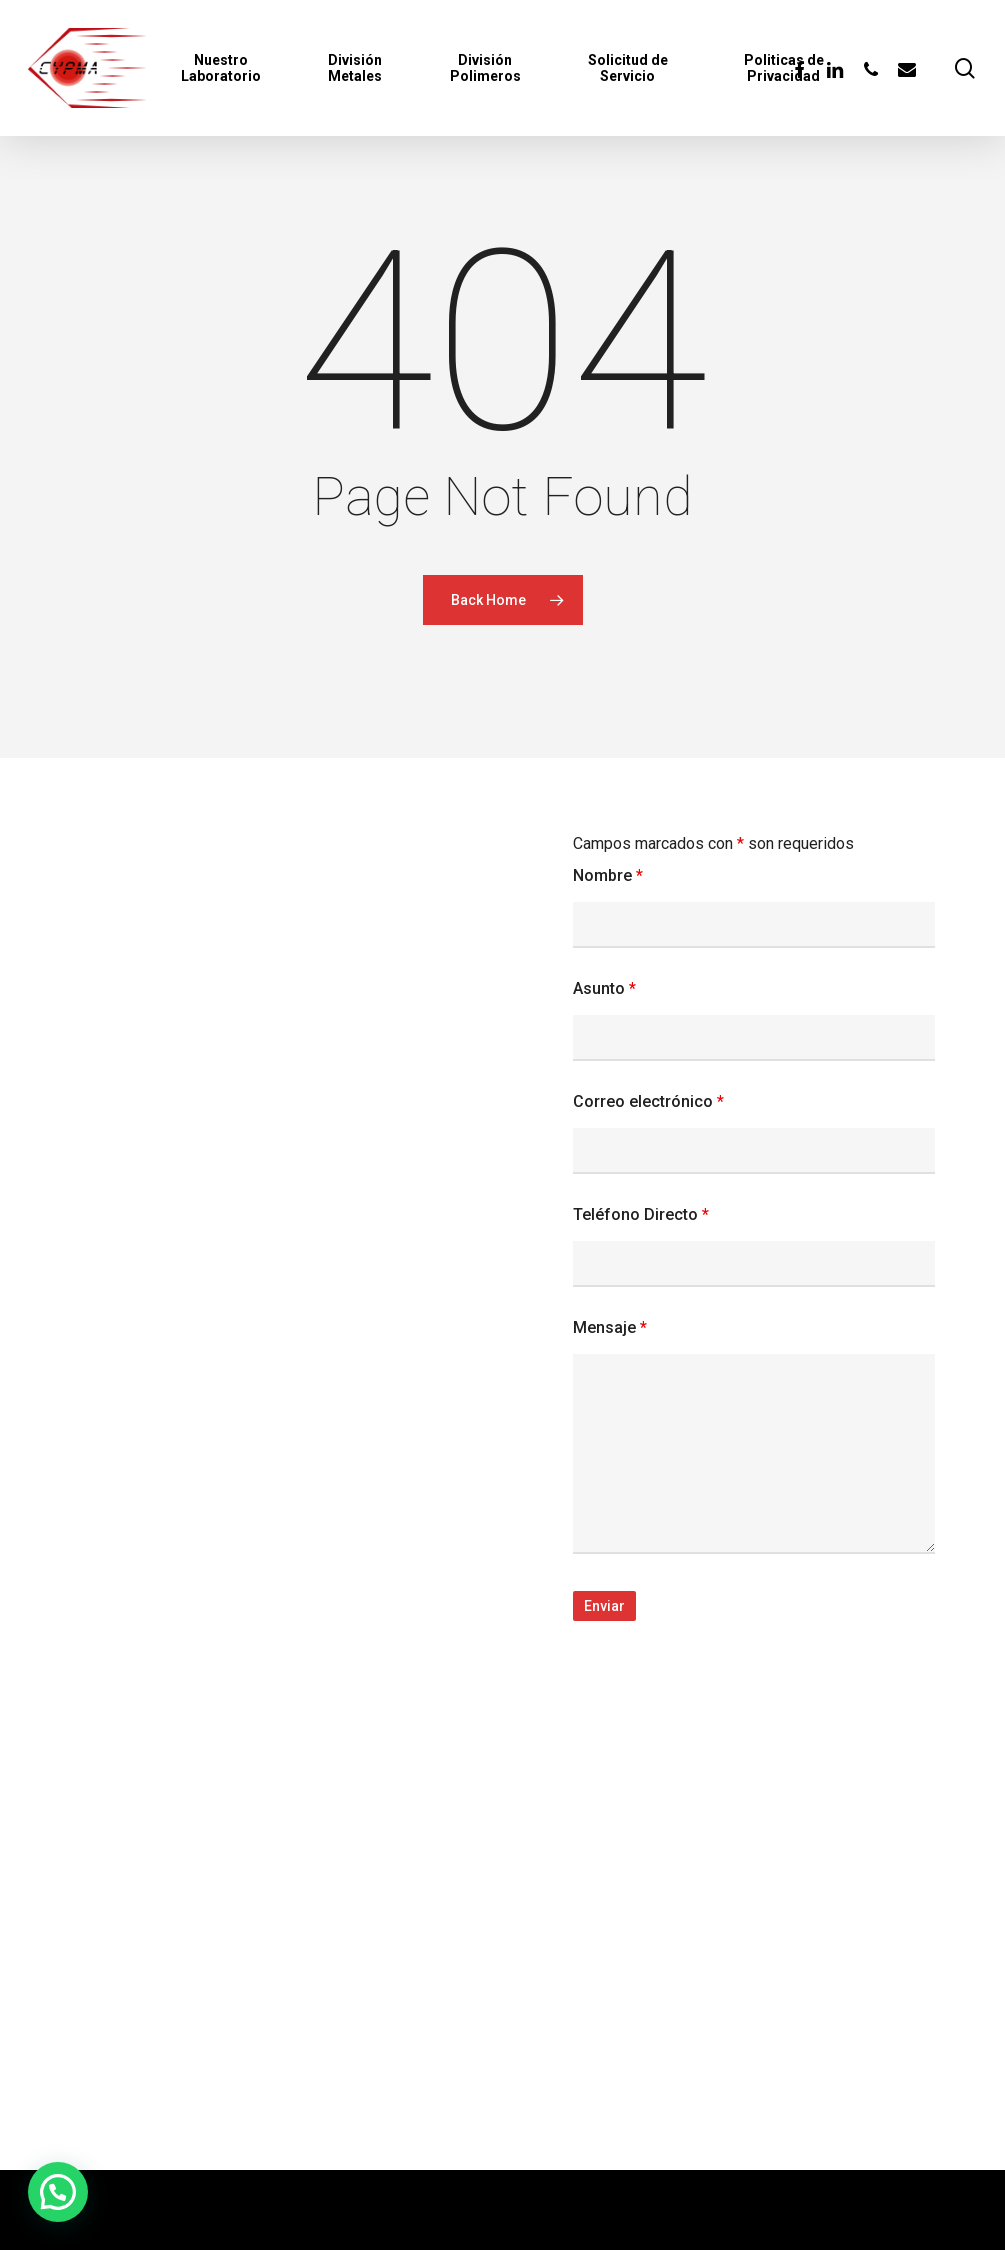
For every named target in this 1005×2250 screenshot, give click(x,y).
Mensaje (610, 1327)
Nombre (608, 875)
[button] (58, 2192)
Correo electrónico (648, 1101)
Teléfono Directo (641, 1214)
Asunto (604, 988)
